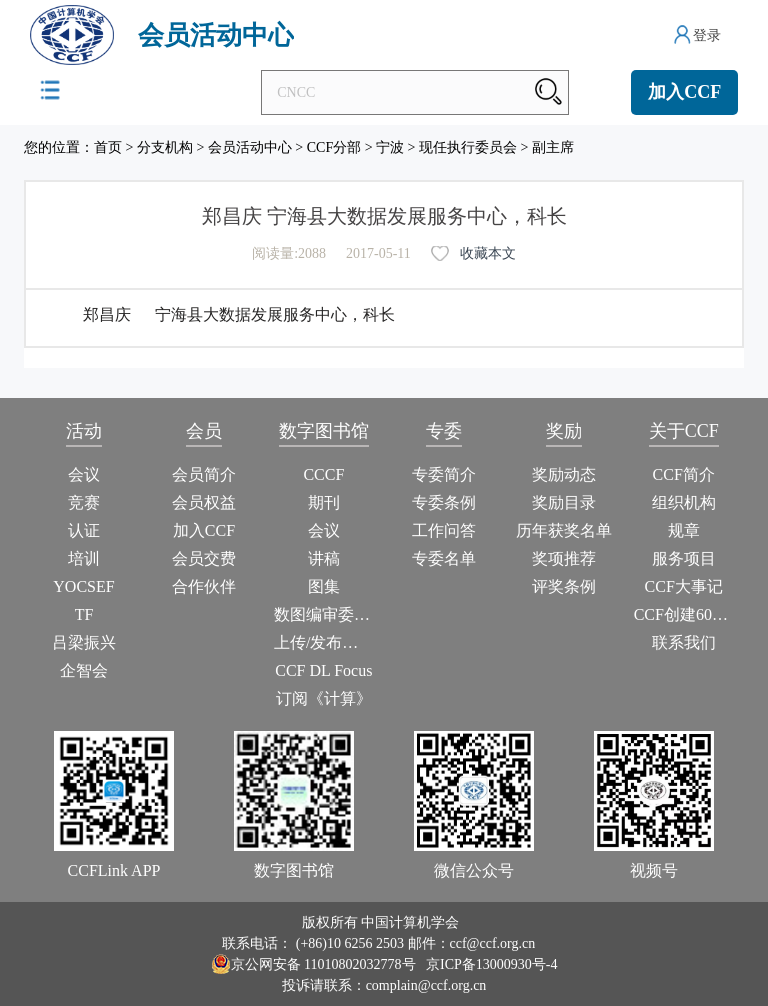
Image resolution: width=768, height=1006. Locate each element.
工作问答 (444, 530)
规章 (684, 530)
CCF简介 (684, 474)
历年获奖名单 (564, 530)
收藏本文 (488, 253)
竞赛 (84, 502)
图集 (324, 586)
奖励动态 (564, 474)
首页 (108, 147)
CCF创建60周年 (684, 614)
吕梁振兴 (84, 642)
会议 (84, 474)
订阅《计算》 (324, 698)
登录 (707, 35)
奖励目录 (564, 502)
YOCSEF (83, 586)
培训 (84, 558)
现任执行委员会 (468, 147)
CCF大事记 (684, 586)
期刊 (324, 502)
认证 (84, 530)
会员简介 (204, 474)
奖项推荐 (564, 558)
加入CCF (684, 92)
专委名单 (444, 558)
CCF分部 (334, 147)
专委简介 (444, 474)
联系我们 (684, 642)
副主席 (553, 147)
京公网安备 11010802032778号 (313, 964)
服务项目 (684, 558)
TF (84, 614)
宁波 (390, 147)
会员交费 (204, 558)
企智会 (84, 670)
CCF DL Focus (323, 670)
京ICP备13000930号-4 (491, 964)
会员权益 (204, 502)
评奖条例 (564, 586)
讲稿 (324, 558)
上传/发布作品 (324, 642)
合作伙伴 (204, 586)
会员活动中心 (250, 147)
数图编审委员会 (324, 614)
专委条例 (444, 502)
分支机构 (165, 147)
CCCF (323, 474)
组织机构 (684, 502)
